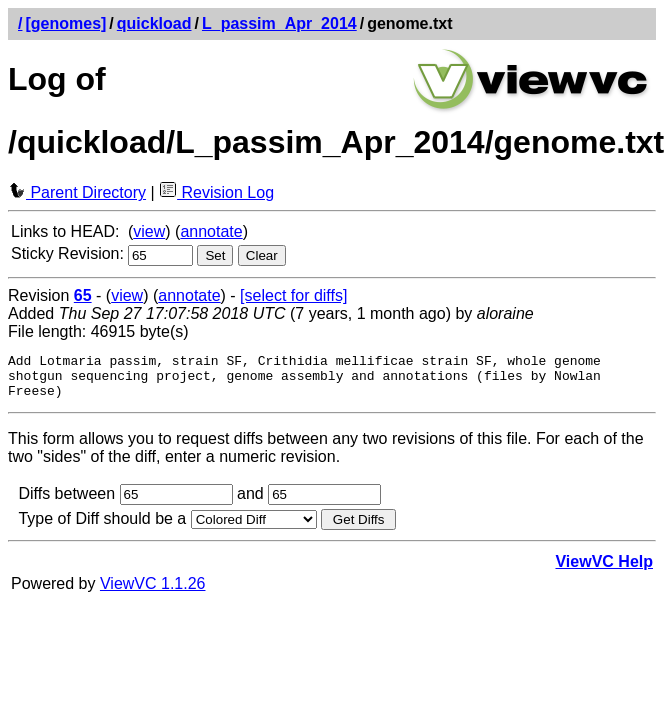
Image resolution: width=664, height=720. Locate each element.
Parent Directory (77, 192)
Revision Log (216, 192)
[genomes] (65, 23)
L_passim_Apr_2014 (279, 23)
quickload (154, 23)
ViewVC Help (604, 570)
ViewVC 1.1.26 (153, 592)
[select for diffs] (293, 295)
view (149, 231)
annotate (211, 231)
